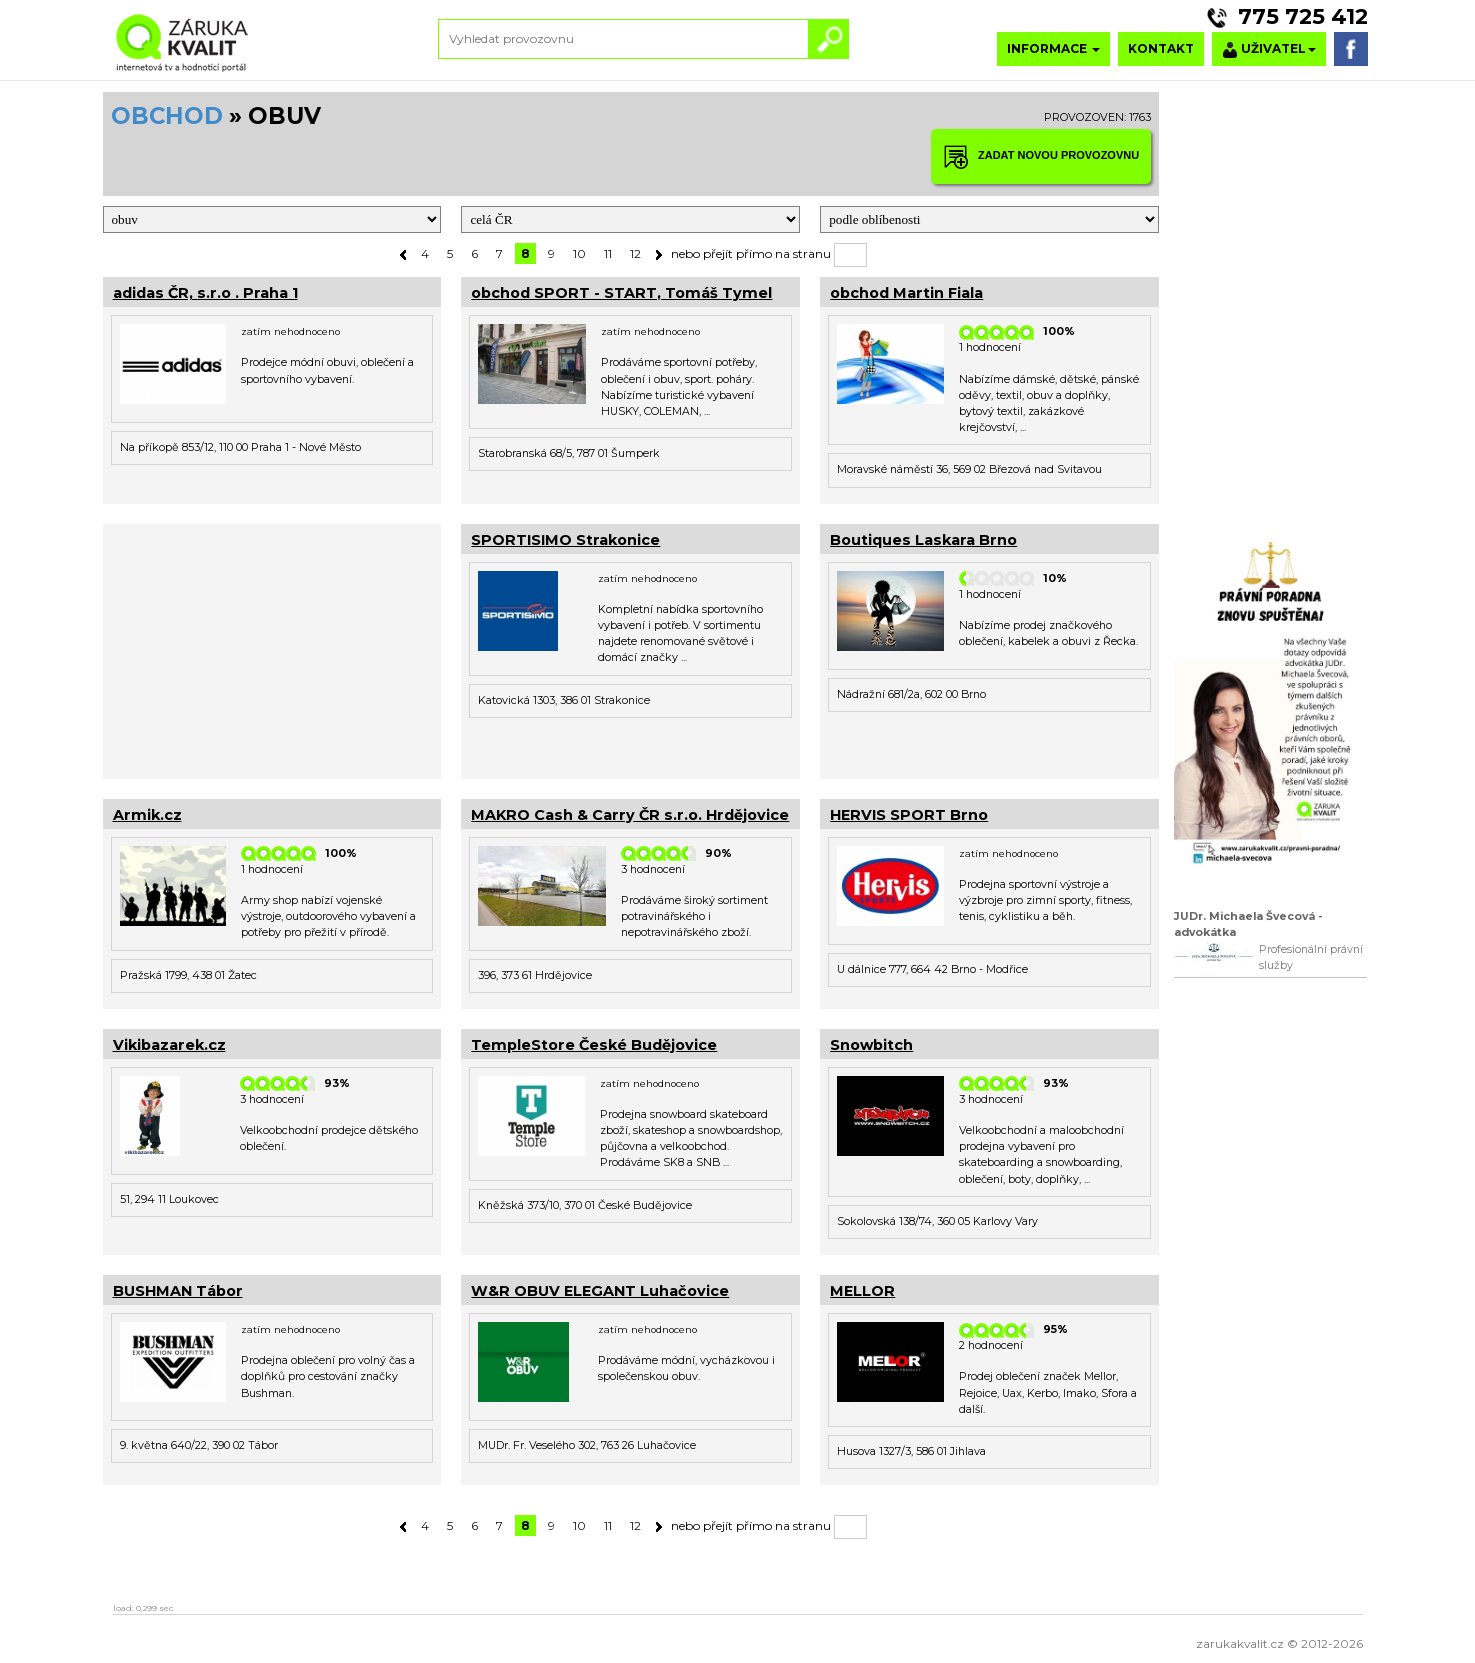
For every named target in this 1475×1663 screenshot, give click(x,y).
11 (608, 253)
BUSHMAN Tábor (178, 1291)
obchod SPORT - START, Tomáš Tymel (621, 293)
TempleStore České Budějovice (594, 1045)
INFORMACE (1053, 48)
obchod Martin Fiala (906, 293)
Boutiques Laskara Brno (923, 540)
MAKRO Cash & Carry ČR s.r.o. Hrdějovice (630, 815)
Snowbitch (871, 1045)
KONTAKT (1161, 48)
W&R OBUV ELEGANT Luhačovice (600, 1291)
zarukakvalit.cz (1240, 1643)
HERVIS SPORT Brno (909, 815)
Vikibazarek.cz (169, 1045)
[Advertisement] (272, 649)
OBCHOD (167, 116)
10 (579, 253)
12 (635, 253)
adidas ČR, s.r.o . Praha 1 (205, 293)
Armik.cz (147, 815)
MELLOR (862, 1291)
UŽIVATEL (1269, 49)
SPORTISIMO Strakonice (565, 540)
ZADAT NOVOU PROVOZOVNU (1041, 156)
